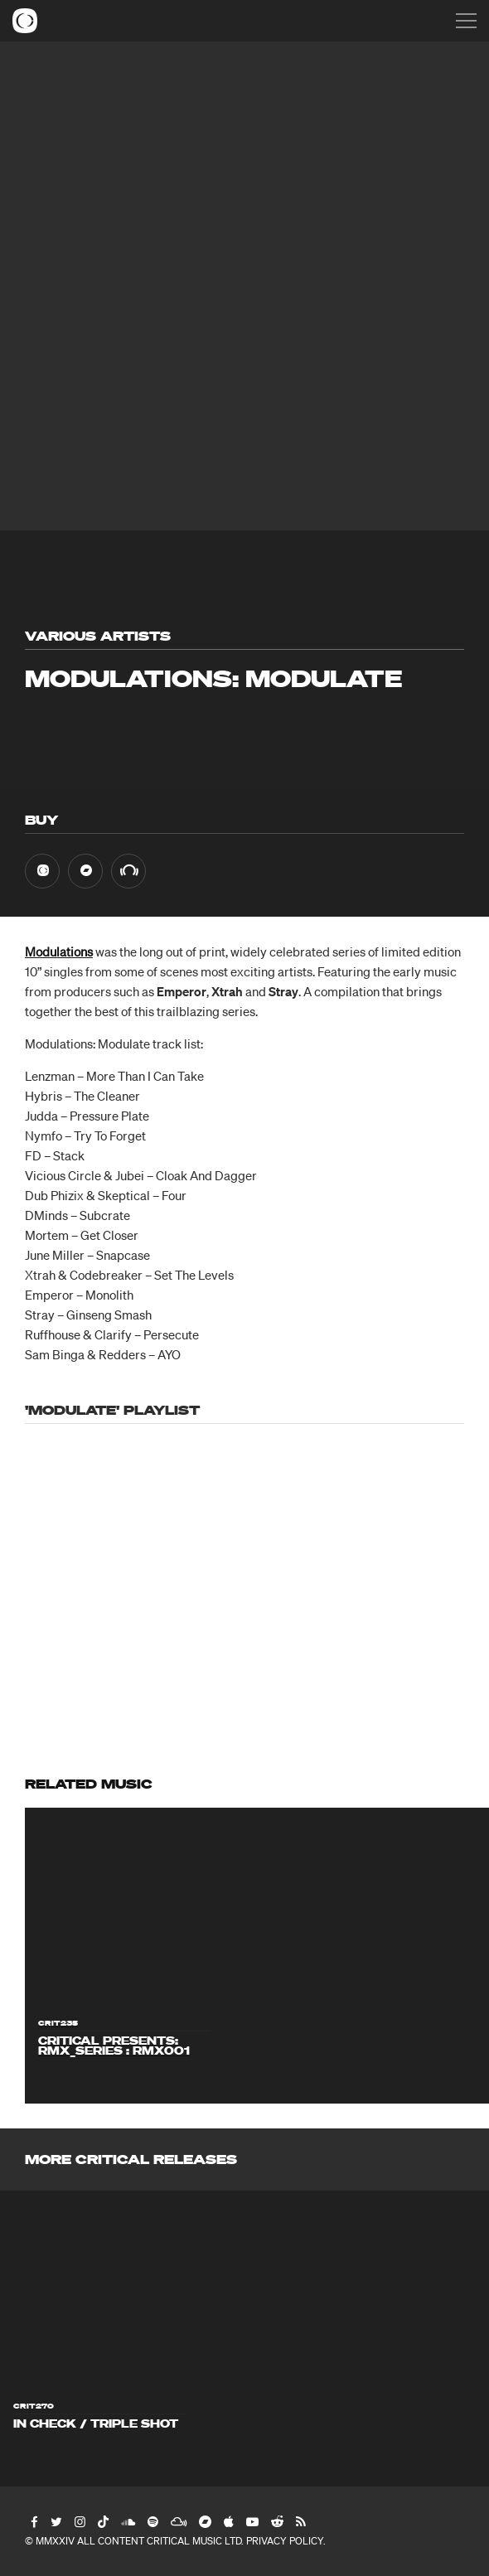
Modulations (59, 951)
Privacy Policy (284, 2541)
